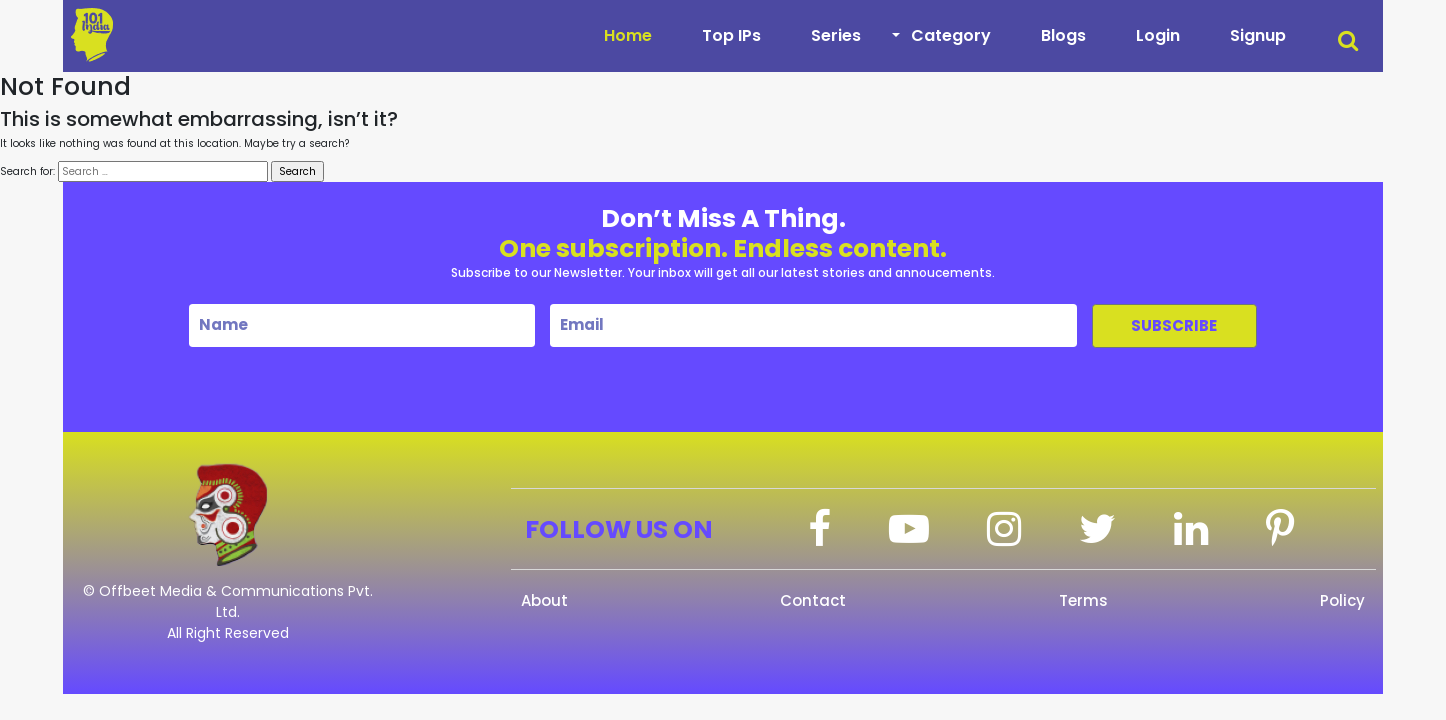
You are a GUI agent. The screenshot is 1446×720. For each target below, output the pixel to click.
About (544, 600)
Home (628, 35)
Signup (1258, 35)
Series (836, 35)
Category (951, 35)
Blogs (1063, 35)
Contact (813, 600)
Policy (1342, 600)
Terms (1083, 600)
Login (1158, 35)
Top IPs (731, 35)
